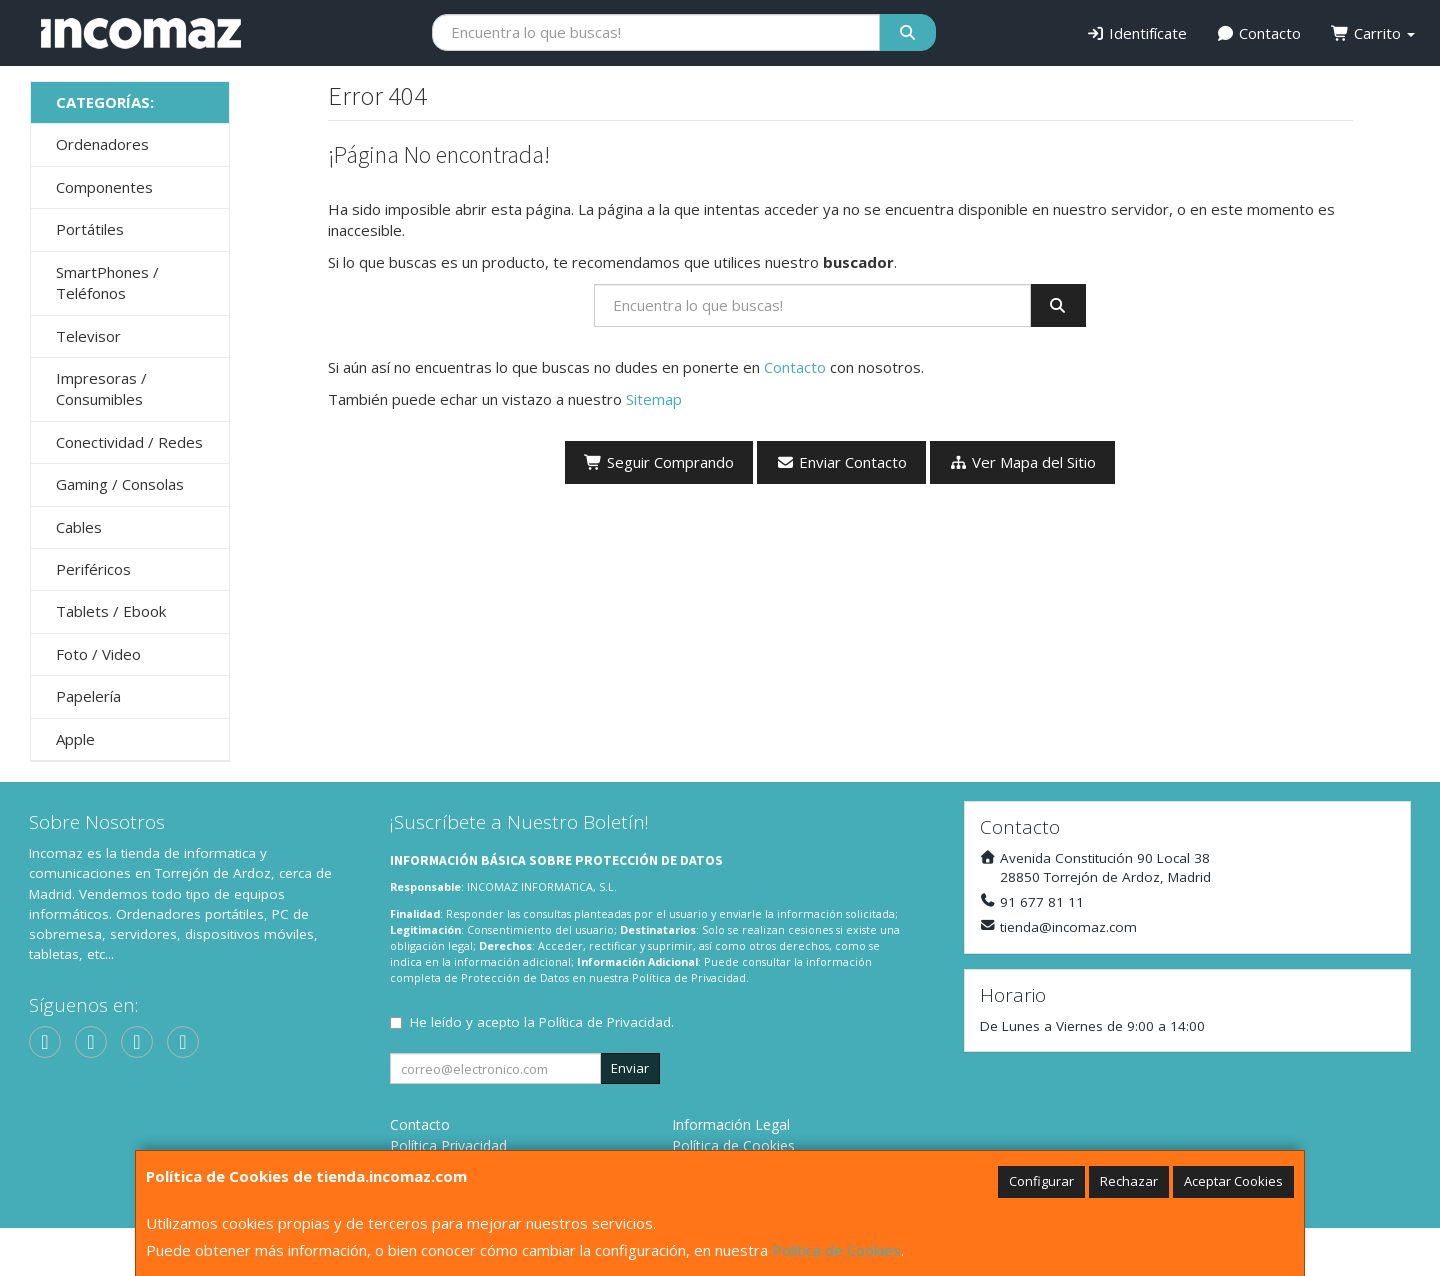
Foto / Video (98, 654)
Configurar (1041, 1181)
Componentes (104, 187)
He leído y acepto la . (542, 1022)
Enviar (630, 1068)
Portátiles (90, 229)
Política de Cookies (836, 1250)
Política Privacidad (448, 1145)
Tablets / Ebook (111, 611)
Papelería (88, 696)
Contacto (1259, 33)
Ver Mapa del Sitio (1022, 462)
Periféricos (93, 569)
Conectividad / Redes (129, 442)
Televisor (88, 336)
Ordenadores (102, 144)
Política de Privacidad (689, 977)
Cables (79, 527)
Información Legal (731, 1124)
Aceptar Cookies (1233, 1181)
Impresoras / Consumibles (101, 388)
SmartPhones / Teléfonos (107, 282)
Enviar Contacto (841, 462)
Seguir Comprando (659, 462)
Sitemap (654, 399)
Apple (75, 739)
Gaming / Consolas (120, 484)
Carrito (1373, 33)
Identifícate (1136, 33)
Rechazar (1129, 1181)
